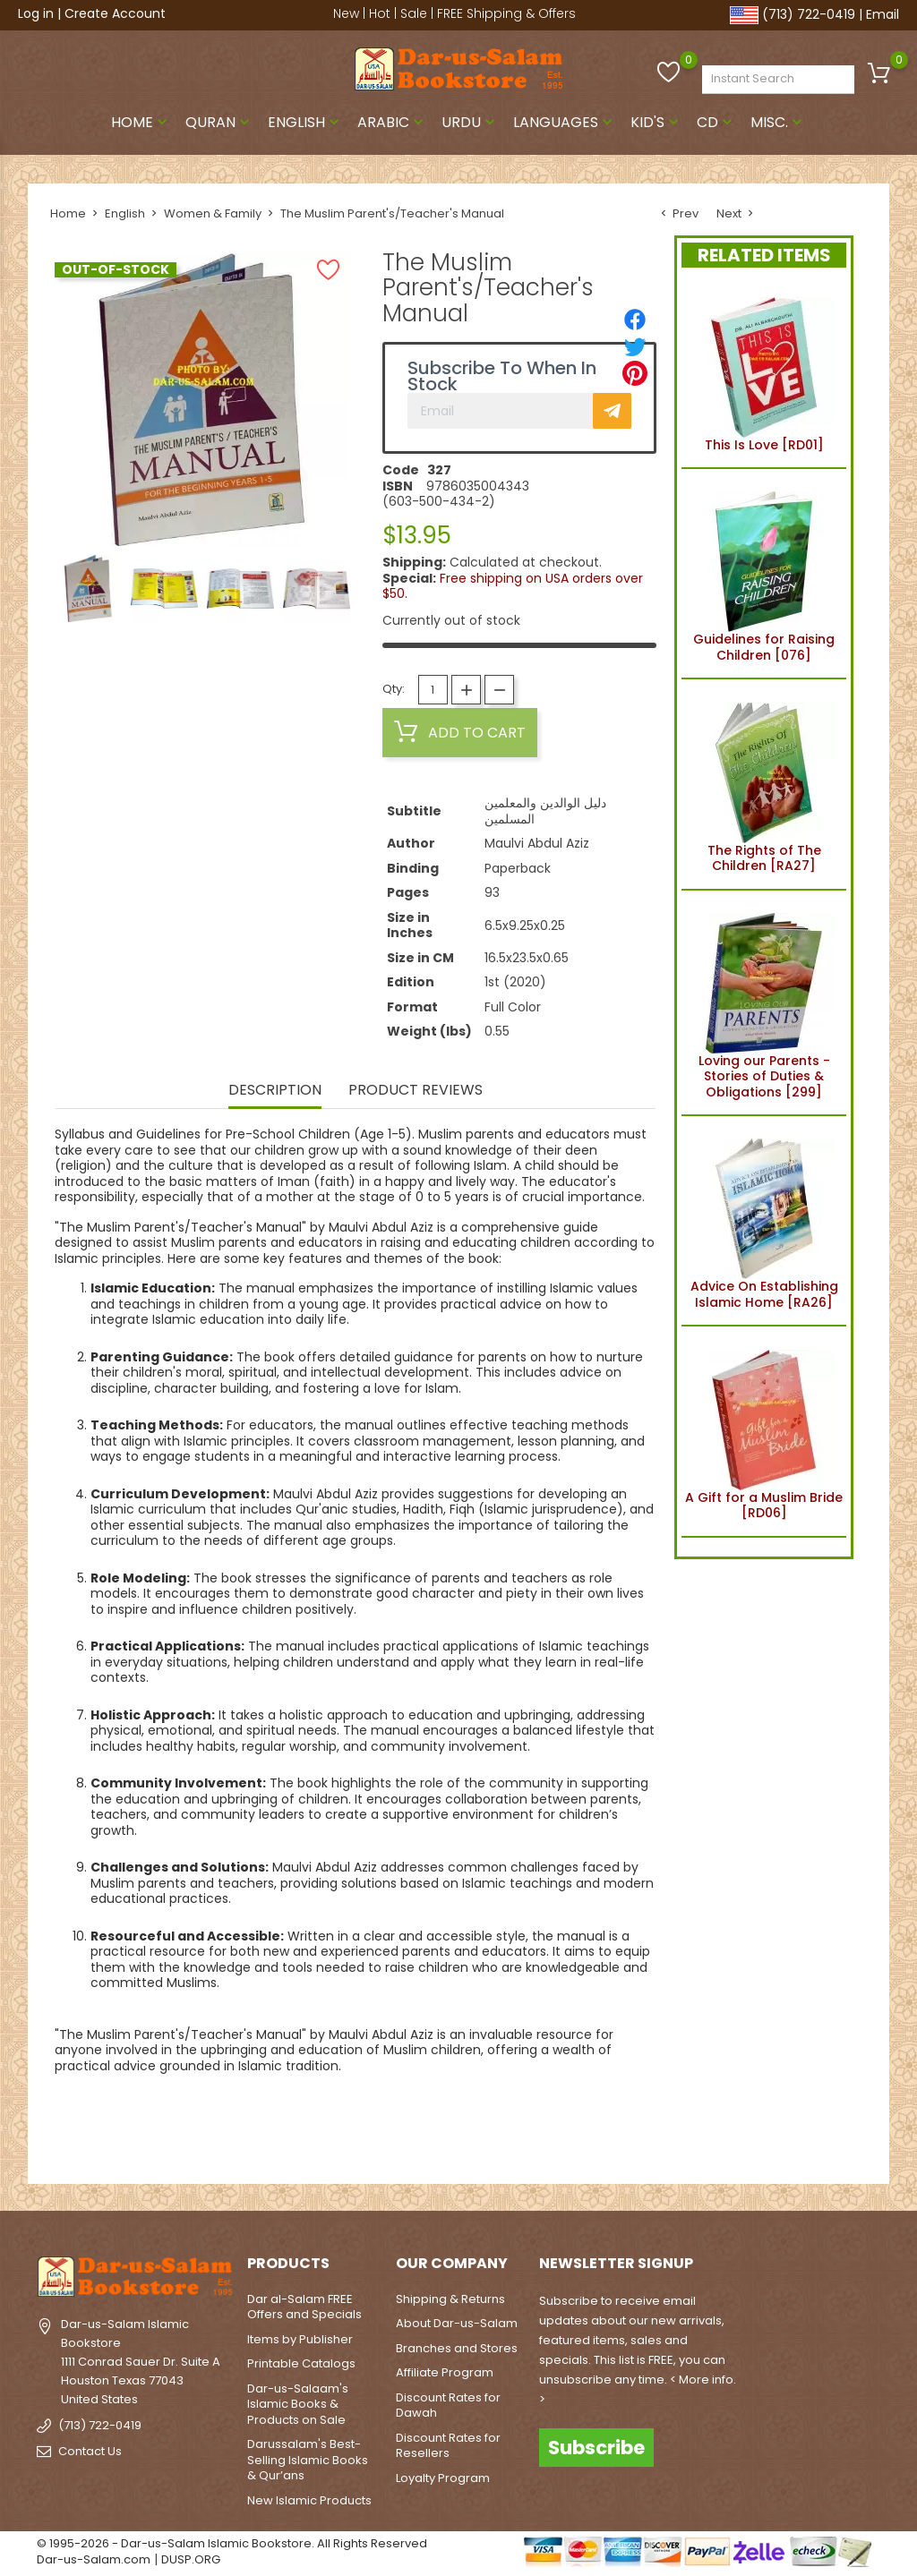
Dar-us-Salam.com (93, 2559)
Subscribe (596, 2448)
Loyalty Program (443, 2477)
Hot (379, 13)
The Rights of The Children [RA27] (764, 784)
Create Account (115, 13)
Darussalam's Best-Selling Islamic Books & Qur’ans (307, 2459)
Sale (413, 13)
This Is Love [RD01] (764, 371)
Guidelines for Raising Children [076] (764, 573)
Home (141, 122)
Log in (36, 13)
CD (716, 122)
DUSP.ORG (190, 2559)
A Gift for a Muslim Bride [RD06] (764, 1431)
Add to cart (460, 732)
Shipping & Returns (450, 2298)
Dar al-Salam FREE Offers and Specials (304, 2307)
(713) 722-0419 (808, 14)
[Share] (634, 319)
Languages (564, 122)
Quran (219, 122)
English (305, 122)
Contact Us (90, 2450)
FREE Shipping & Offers (506, 13)
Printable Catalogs (301, 2363)
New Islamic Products (309, 2500)
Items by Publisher (300, 2339)
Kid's (656, 122)
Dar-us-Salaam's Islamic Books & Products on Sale (297, 2404)
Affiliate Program (444, 2372)
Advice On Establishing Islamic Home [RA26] (764, 1220)
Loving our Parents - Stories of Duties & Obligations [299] (764, 1003)
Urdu (470, 122)
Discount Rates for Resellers (448, 2445)
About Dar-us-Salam (457, 2323)
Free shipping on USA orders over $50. (512, 586)
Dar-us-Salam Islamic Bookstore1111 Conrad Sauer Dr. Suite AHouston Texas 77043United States (140, 2361)
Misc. (778, 122)
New (346, 13)
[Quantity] (433, 689)
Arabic (392, 122)
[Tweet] (634, 346)
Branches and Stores (457, 2348)
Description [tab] (274, 1091)
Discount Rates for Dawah (448, 2405)
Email (882, 14)
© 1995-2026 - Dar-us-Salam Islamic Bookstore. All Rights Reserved (232, 2543)
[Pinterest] (634, 373)
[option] (88, 588)
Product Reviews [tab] (415, 1091)
